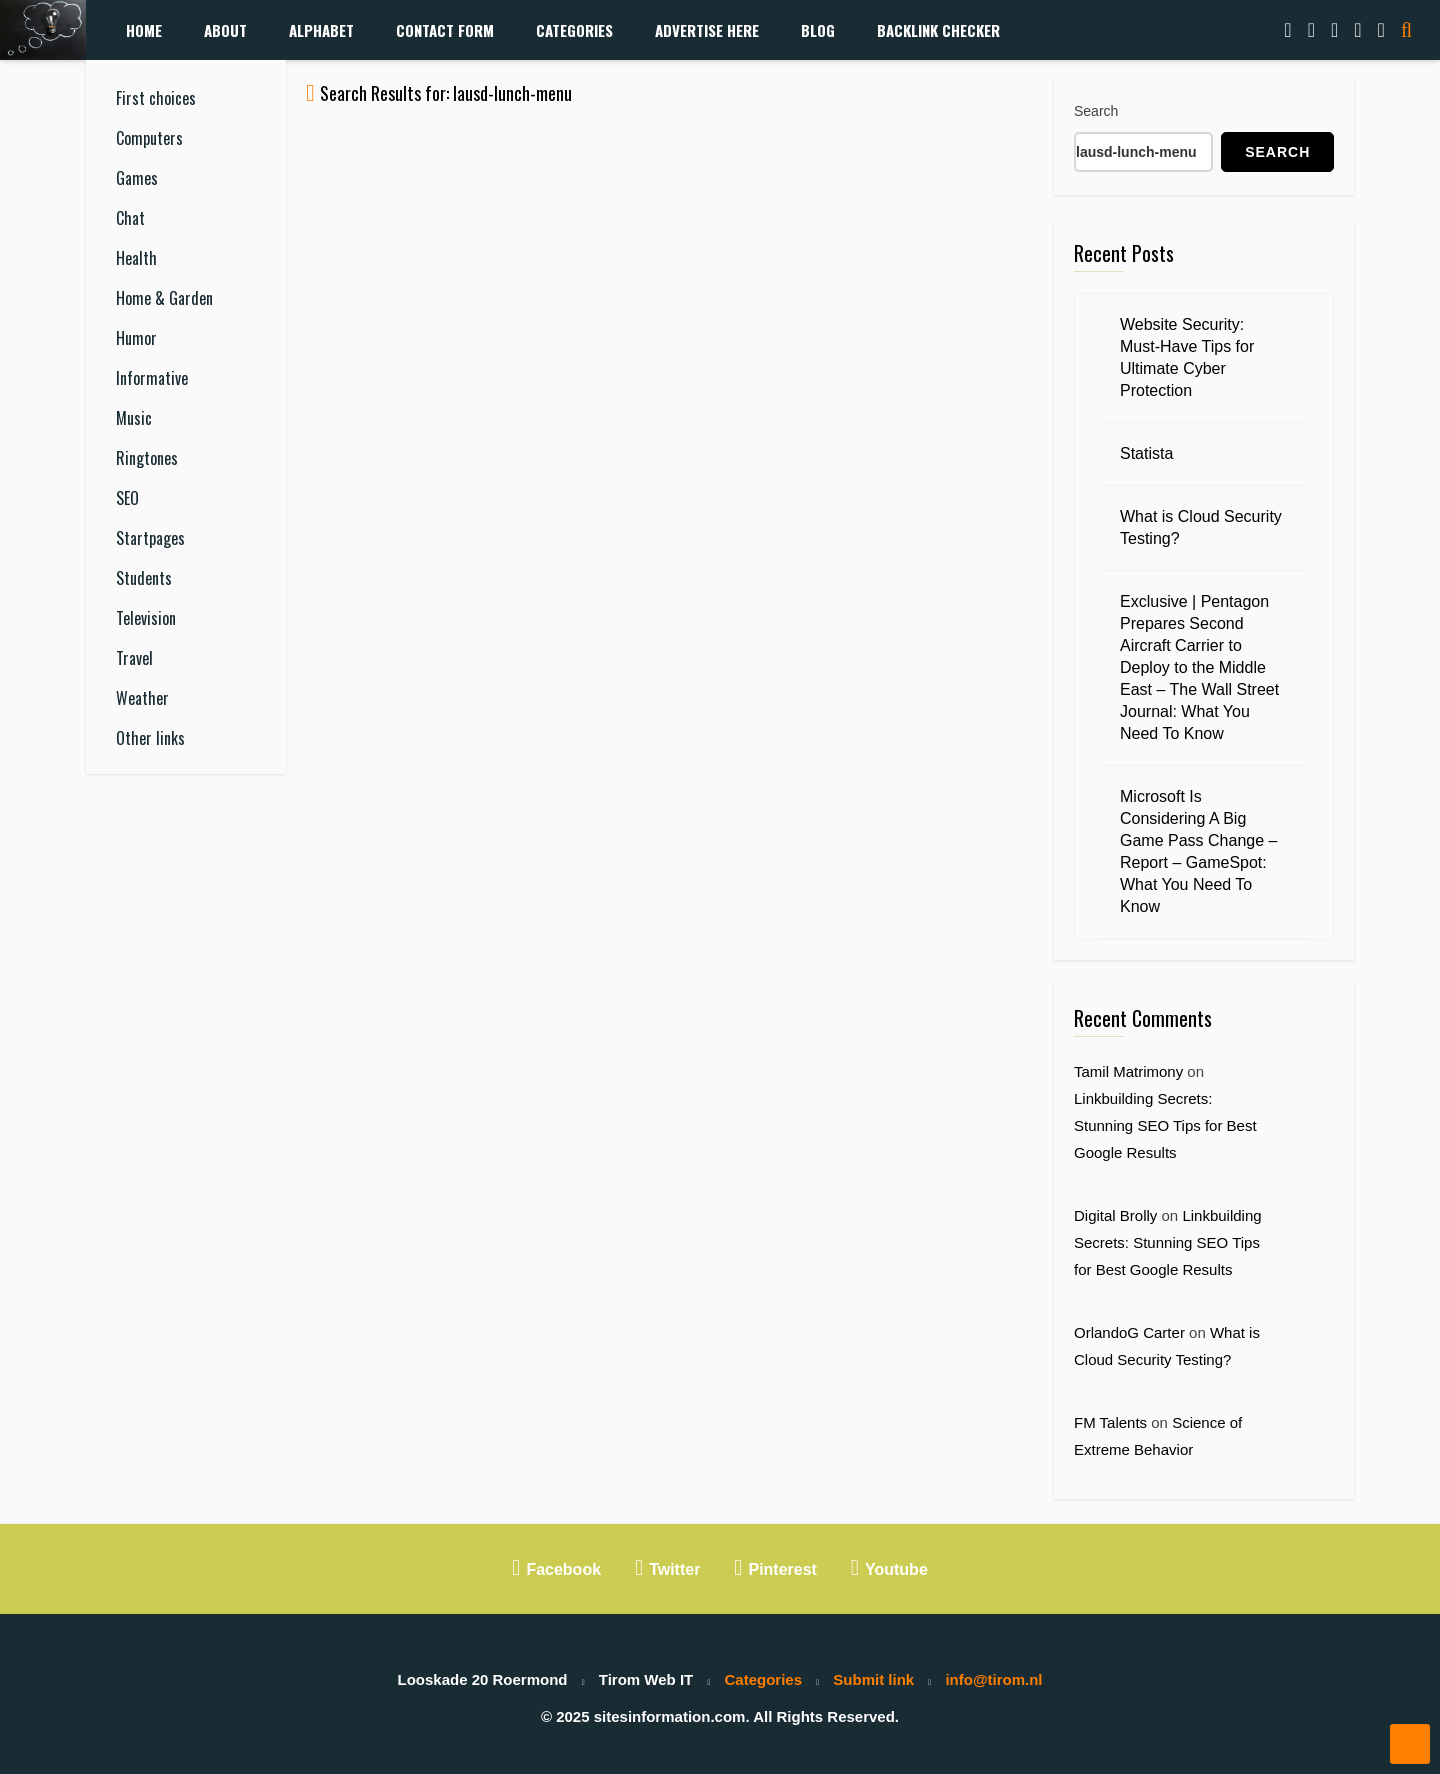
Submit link (873, 1679)
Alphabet (321, 30)
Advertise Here (707, 30)
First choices (156, 98)
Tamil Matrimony (1128, 1071)
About (225, 30)
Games (137, 178)
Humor (136, 338)
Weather (142, 698)
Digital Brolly (1115, 1215)
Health (136, 258)
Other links (150, 738)
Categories (574, 30)
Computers (149, 138)
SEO (127, 498)
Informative (152, 378)
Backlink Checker (938, 30)
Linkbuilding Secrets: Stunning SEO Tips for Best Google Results (1165, 1125)
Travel (134, 658)
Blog (818, 30)
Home (144, 30)
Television (146, 618)
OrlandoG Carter (1129, 1332)
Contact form (445, 30)
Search (1096, 111)
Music (134, 418)
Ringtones (147, 458)
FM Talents (1110, 1422)
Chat (130, 218)
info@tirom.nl (993, 1679)
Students (144, 578)
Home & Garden (164, 298)
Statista (1146, 453)
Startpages (150, 538)
